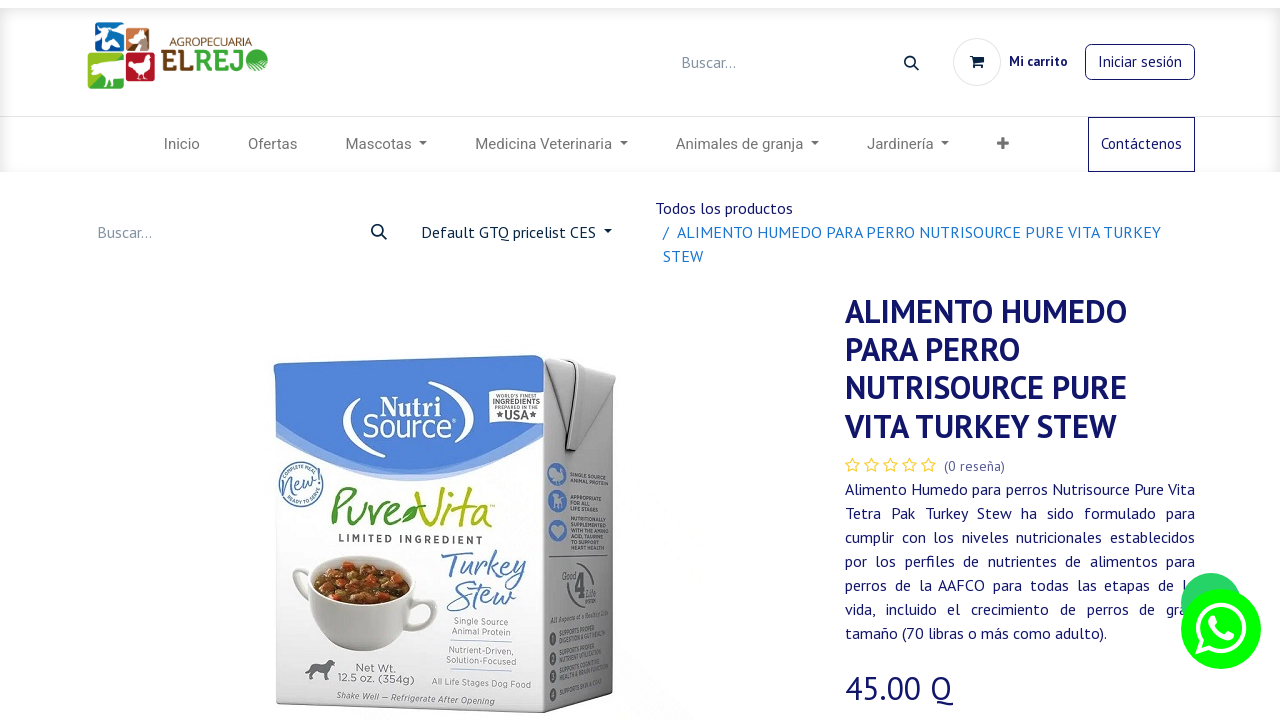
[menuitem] (182, 144)
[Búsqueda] (911, 62)
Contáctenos (1141, 143)
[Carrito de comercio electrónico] (1010, 62)
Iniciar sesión (1140, 61)
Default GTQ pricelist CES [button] (510, 232)
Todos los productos (724, 208)
